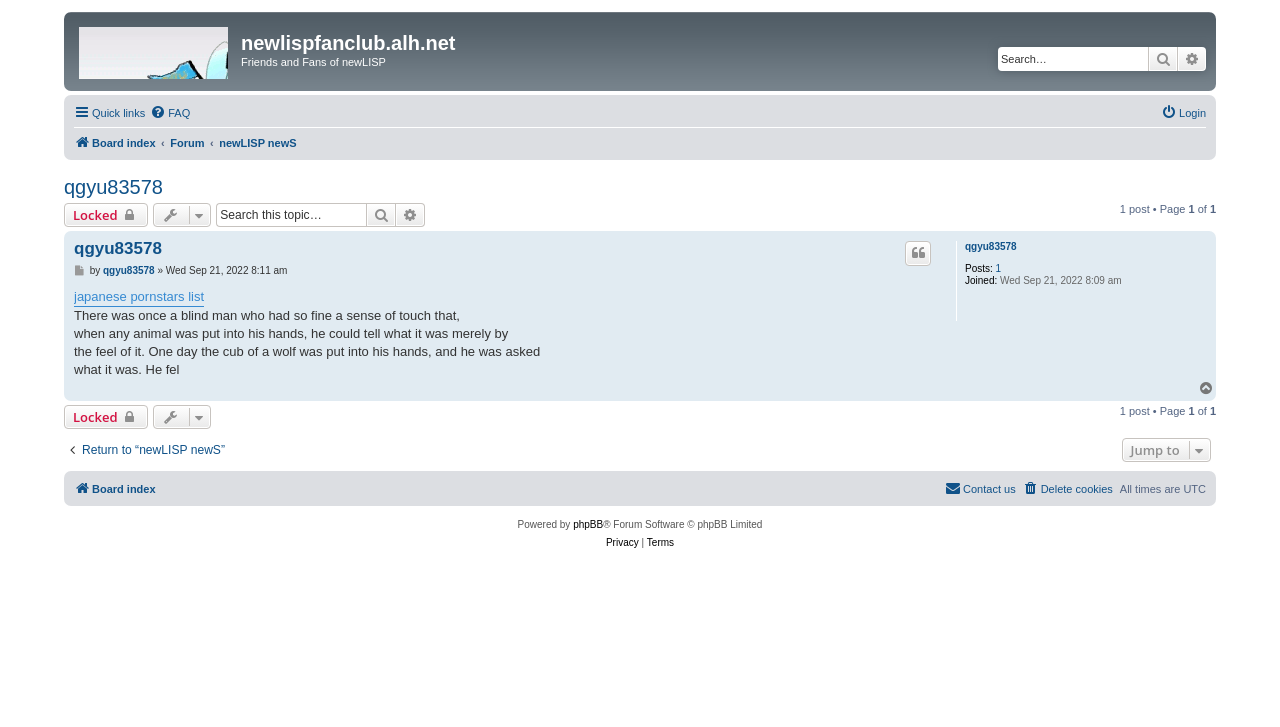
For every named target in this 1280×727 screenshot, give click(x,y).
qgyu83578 (113, 187)
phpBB (588, 524)
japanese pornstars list (139, 296)
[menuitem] (170, 113)
